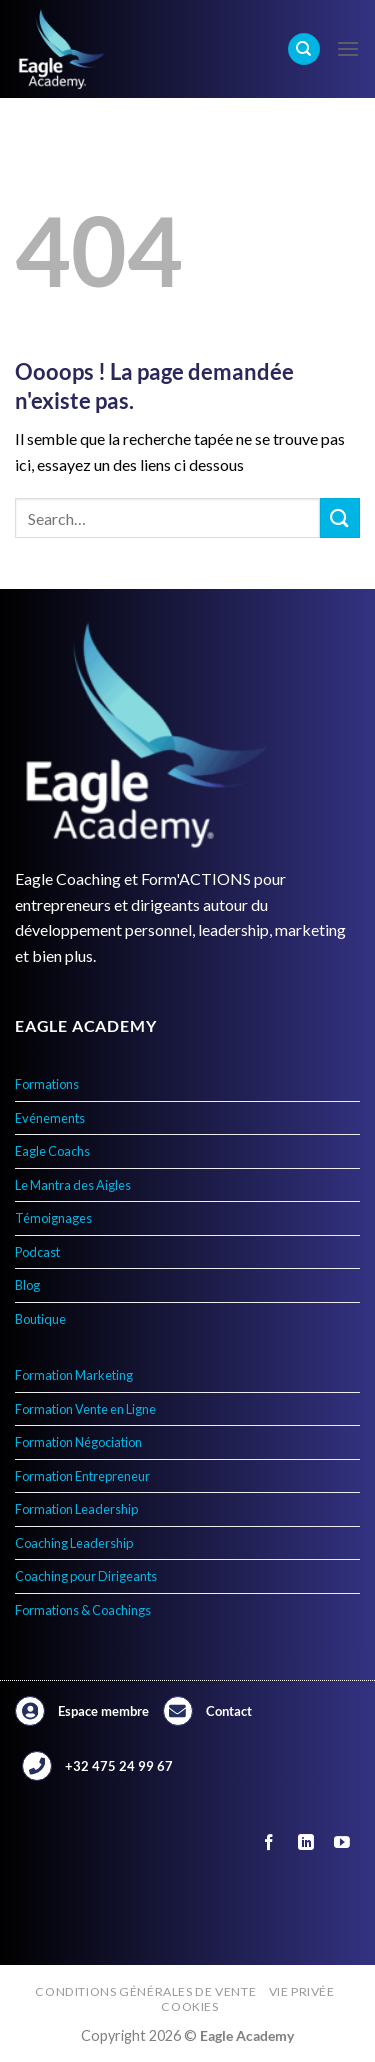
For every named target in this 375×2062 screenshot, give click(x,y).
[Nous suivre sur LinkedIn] (305, 1842)
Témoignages (53, 1218)
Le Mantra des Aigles (73, 1185)
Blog (27, 1285)
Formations (47, 1084)
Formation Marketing (74, 1375)
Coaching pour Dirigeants (86, 1576)
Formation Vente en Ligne (85, 1409)
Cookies (189, 2006)
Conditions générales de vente (145, 1991)
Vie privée (302, 1991)
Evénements (50, 1118)
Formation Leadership (76, 1509)
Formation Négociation (78, 1442)
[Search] (304, 49)
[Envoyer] (340, 517)
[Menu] (348, 48)
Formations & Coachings (83, 1610)
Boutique (40, 1319)
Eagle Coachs (52, 1151)
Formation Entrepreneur (82, 1476)
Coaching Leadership (74, 1543)
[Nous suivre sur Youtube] (341, 1842)
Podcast (37, 1252)
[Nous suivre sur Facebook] (269, 1842)
